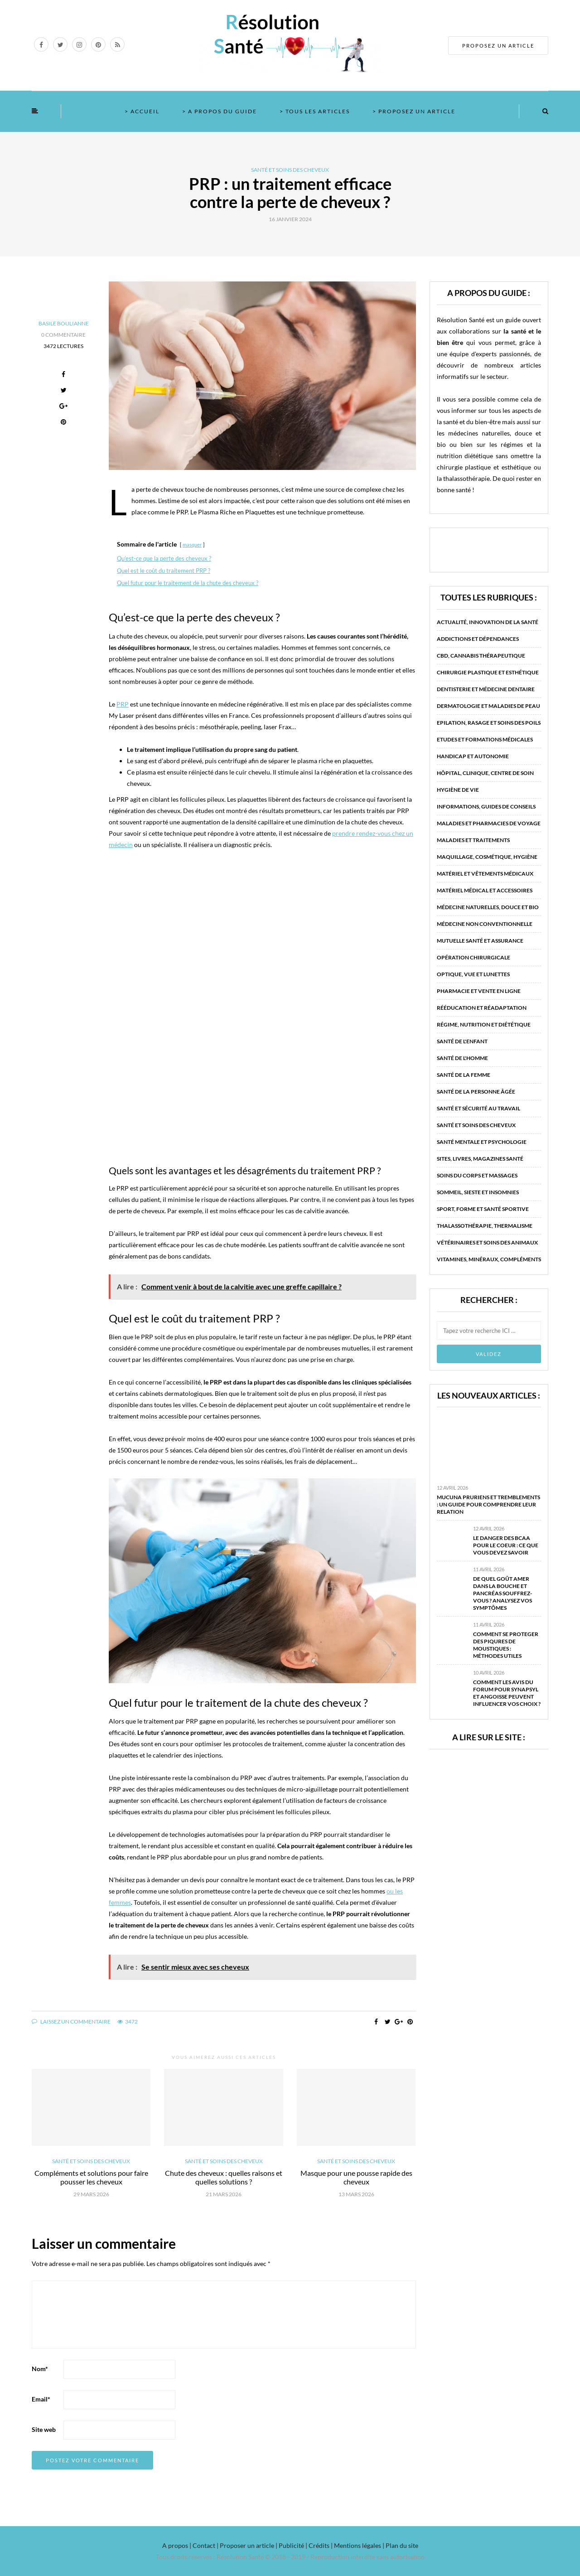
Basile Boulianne (64, 323)
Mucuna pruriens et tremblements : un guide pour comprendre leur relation (488, 1504)
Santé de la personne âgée (476, 1091)
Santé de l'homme (462, 1058)
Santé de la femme (463, 1074)
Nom (40, 2369)
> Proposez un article (413, 111)
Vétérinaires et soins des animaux (487, 1242)
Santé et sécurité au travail (478, 1108)
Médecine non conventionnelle (484, 923)
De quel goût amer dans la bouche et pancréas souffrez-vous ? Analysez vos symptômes (502, 1593)
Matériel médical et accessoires (484, 890)
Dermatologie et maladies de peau (488, 705)
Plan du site (401, 2545)
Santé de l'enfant (462, 1041)
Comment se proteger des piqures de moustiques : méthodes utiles (505, 1645)
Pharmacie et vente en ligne (479, 991)
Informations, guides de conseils (486, 806)
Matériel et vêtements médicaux (485, 873)
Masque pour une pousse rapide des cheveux (356, 2177)
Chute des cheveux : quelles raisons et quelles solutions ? (223, 2177)
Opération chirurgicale (473, 957)
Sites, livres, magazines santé (480, 1158)
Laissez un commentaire (71, 2021)
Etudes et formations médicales (485, 739)
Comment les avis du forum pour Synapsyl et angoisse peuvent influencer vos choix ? (507, 1693)
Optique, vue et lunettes (473, 974)
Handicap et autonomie (473, 756)
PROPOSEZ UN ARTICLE (498, 45)
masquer (192, 544)
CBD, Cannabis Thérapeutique (481, 655)
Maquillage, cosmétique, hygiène (487, 856)
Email (41, 2399)
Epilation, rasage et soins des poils (489, 722)
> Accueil (142, 111)
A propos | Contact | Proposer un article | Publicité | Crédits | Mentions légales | (273, 2545)
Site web (44, 2429)
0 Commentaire (63, 334)
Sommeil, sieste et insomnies (478, 1192)
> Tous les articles (315, 111)
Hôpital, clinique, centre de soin (485, 773)
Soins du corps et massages (477, 1175)
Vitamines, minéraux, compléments (489, 1259)
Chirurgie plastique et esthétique (488, 672)
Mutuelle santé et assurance (480, 940)
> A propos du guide (219, 111)
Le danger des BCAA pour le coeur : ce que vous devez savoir (505, 1545)
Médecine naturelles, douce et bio (488, 907)
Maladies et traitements (473, 840)
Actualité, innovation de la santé (487, 622)
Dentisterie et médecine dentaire (486, 689)
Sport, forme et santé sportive (483, 1209)
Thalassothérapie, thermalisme (484, 1225)
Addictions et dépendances (478, 638)
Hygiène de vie (458, 789)
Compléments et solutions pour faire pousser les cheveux (91, 2177)
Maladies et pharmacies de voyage (489, 823)
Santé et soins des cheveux (290, 170)
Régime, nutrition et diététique (484, 1024)
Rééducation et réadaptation (482, 1007)
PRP (122, 704)
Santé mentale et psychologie (482, 1141)
